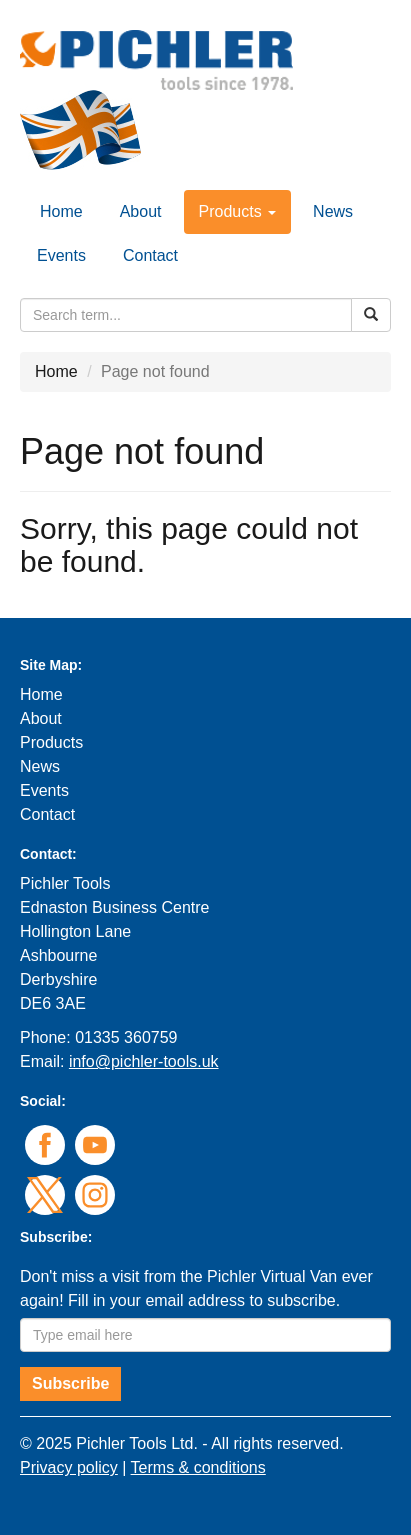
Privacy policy (69, 1467)
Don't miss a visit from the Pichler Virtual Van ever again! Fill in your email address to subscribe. (196, 1288)
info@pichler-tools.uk (144, 1061)
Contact (150, 255)
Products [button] (238, 211)
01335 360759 (126, 1037)
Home (61, 211)
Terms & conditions (198, 1467)
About (141, 211)
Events (61, 255)
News (333, 211)
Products (51, 742)
